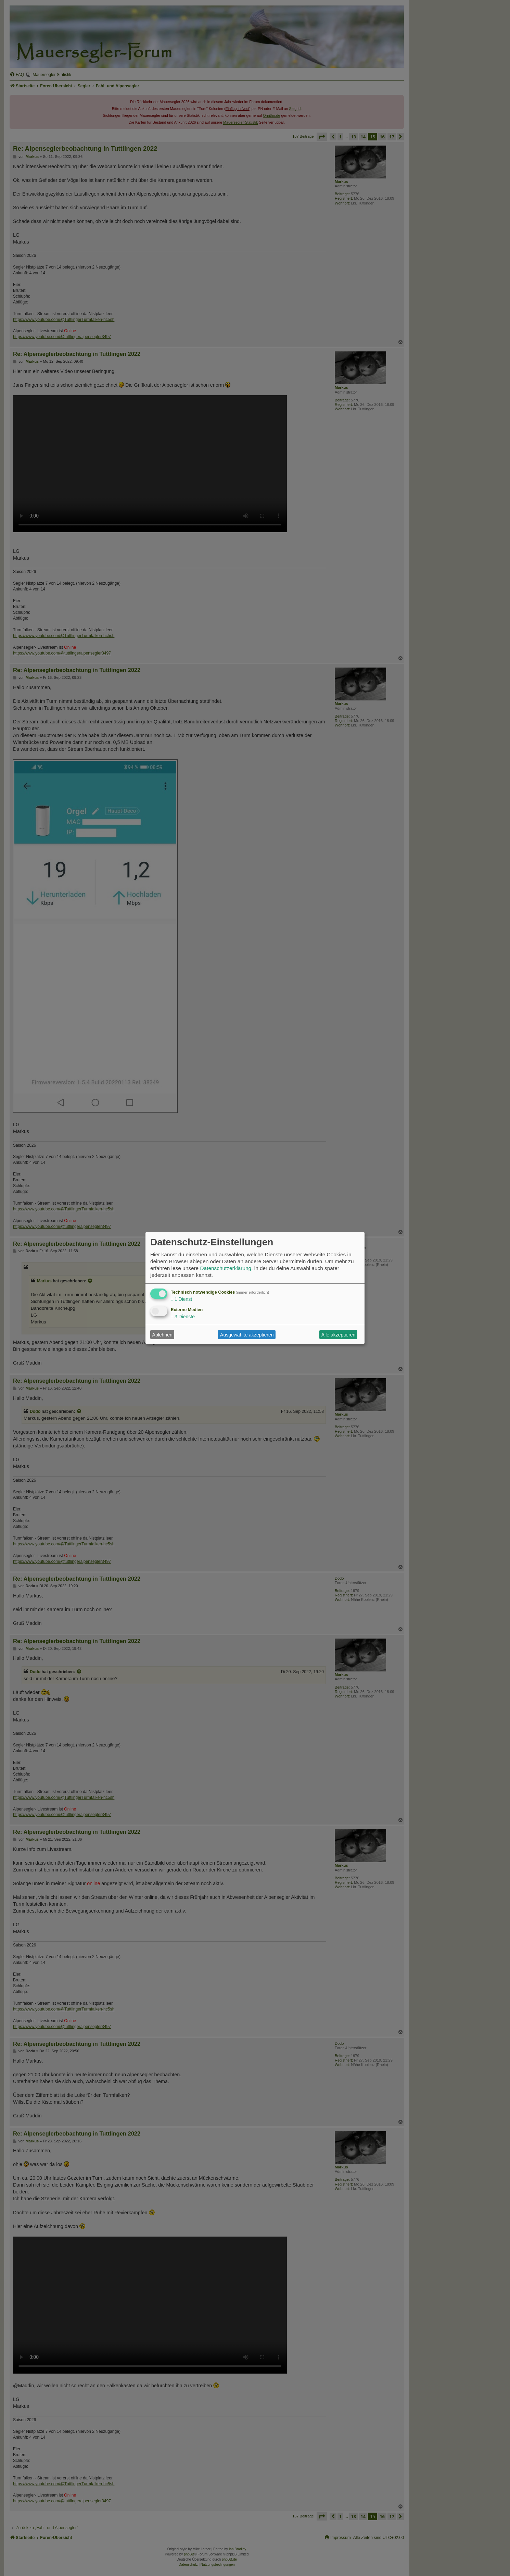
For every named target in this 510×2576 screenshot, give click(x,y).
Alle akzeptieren (338, 1334)
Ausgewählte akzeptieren (246, 1334)
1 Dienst (181, 1299)
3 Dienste (183, 1316)
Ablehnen (162, 1334)
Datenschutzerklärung (225, 1268)
